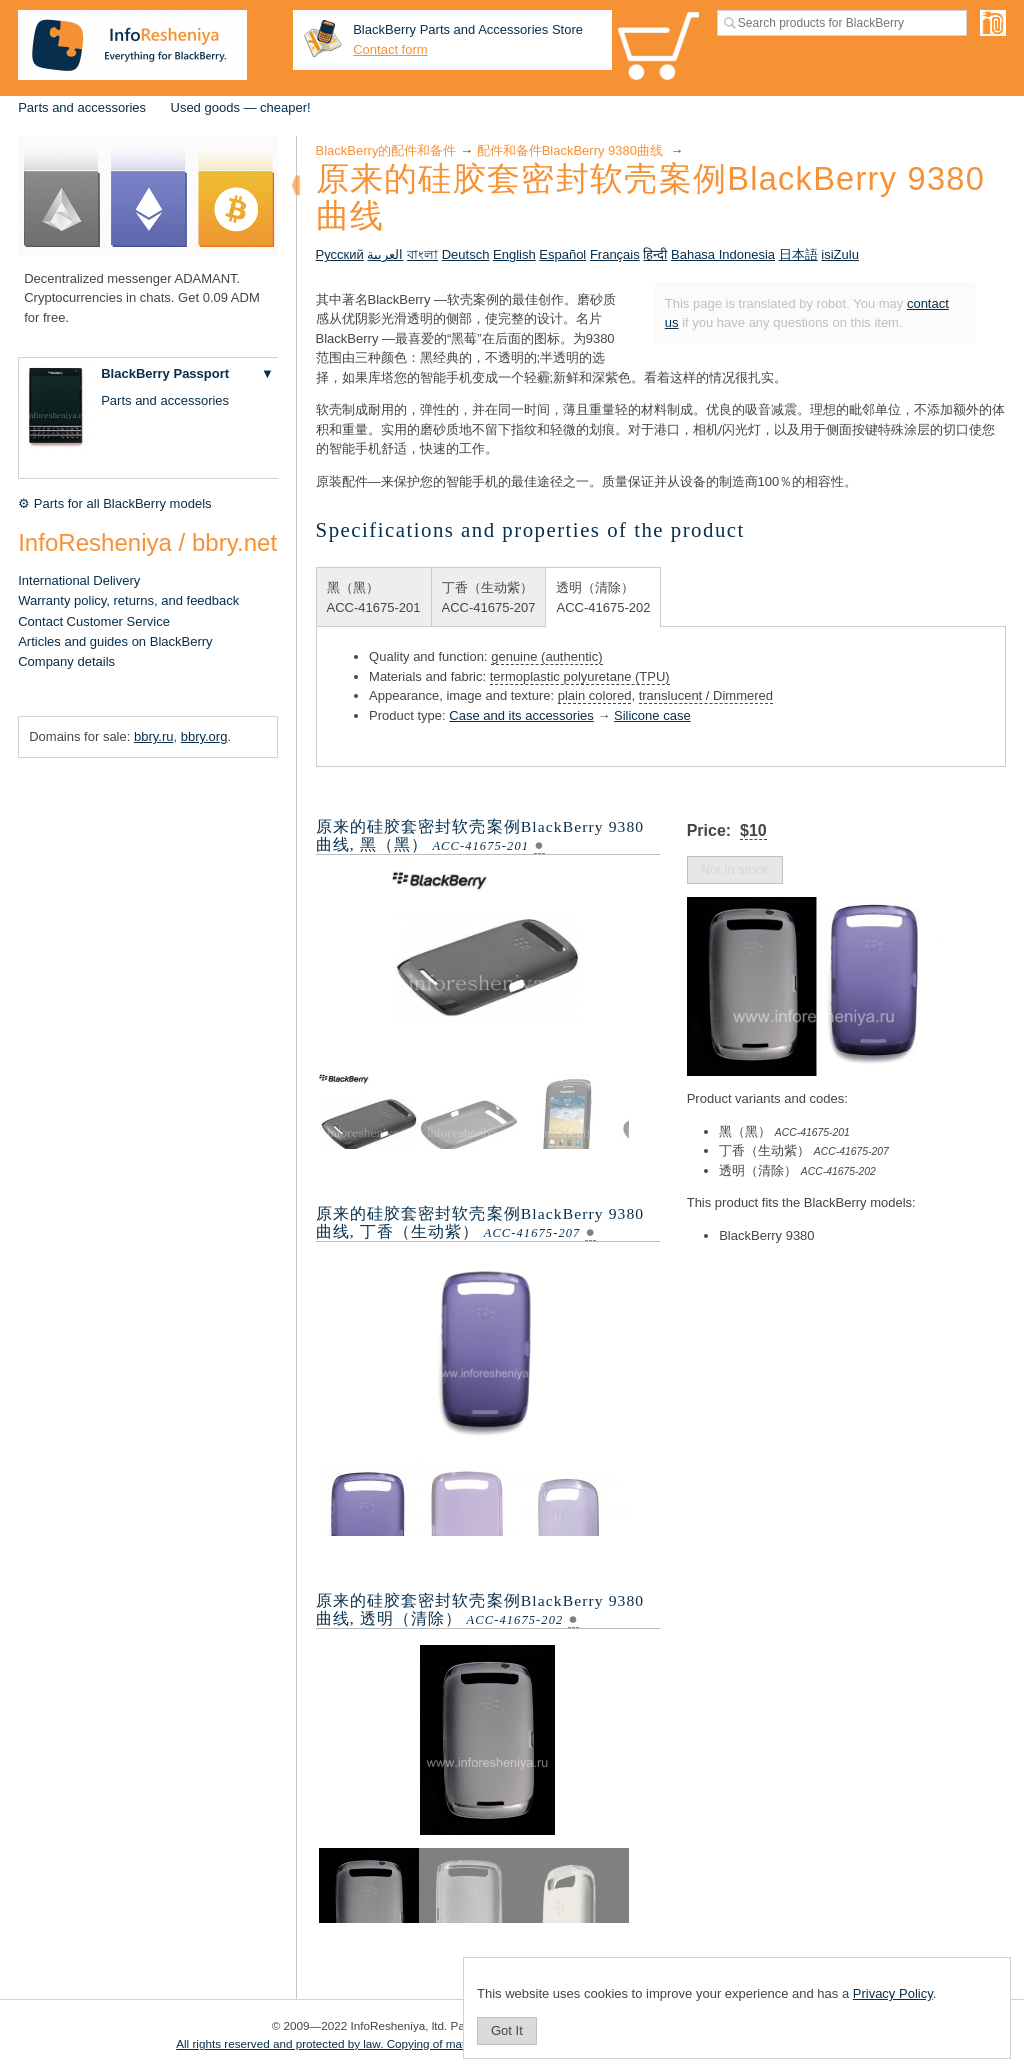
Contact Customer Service (94, 621)
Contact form (390, 49)
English (514, 254)
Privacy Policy (893, 1993)
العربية (385, 254)
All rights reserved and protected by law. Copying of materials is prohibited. (369, 2043)
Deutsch (466, 254)
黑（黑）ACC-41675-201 (374, 597)
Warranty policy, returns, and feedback (128, 600)
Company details (66, 661)
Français (615, 254)
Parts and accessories (82, 107)
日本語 (798, 254)
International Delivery (79, 580)
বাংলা (422, 254)
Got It (507, 2030)
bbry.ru (154, 736)
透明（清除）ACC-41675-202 (603, 597)
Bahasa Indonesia (723, 254)
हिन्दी (655, 254)
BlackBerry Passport (165, 373)
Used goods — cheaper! (241, 107)
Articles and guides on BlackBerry (115, 641)
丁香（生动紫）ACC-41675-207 (489, 597)
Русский (340, 254)
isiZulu (840, 254)
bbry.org (204, 736)
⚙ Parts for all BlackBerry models (114, 503)
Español (562, 254)
